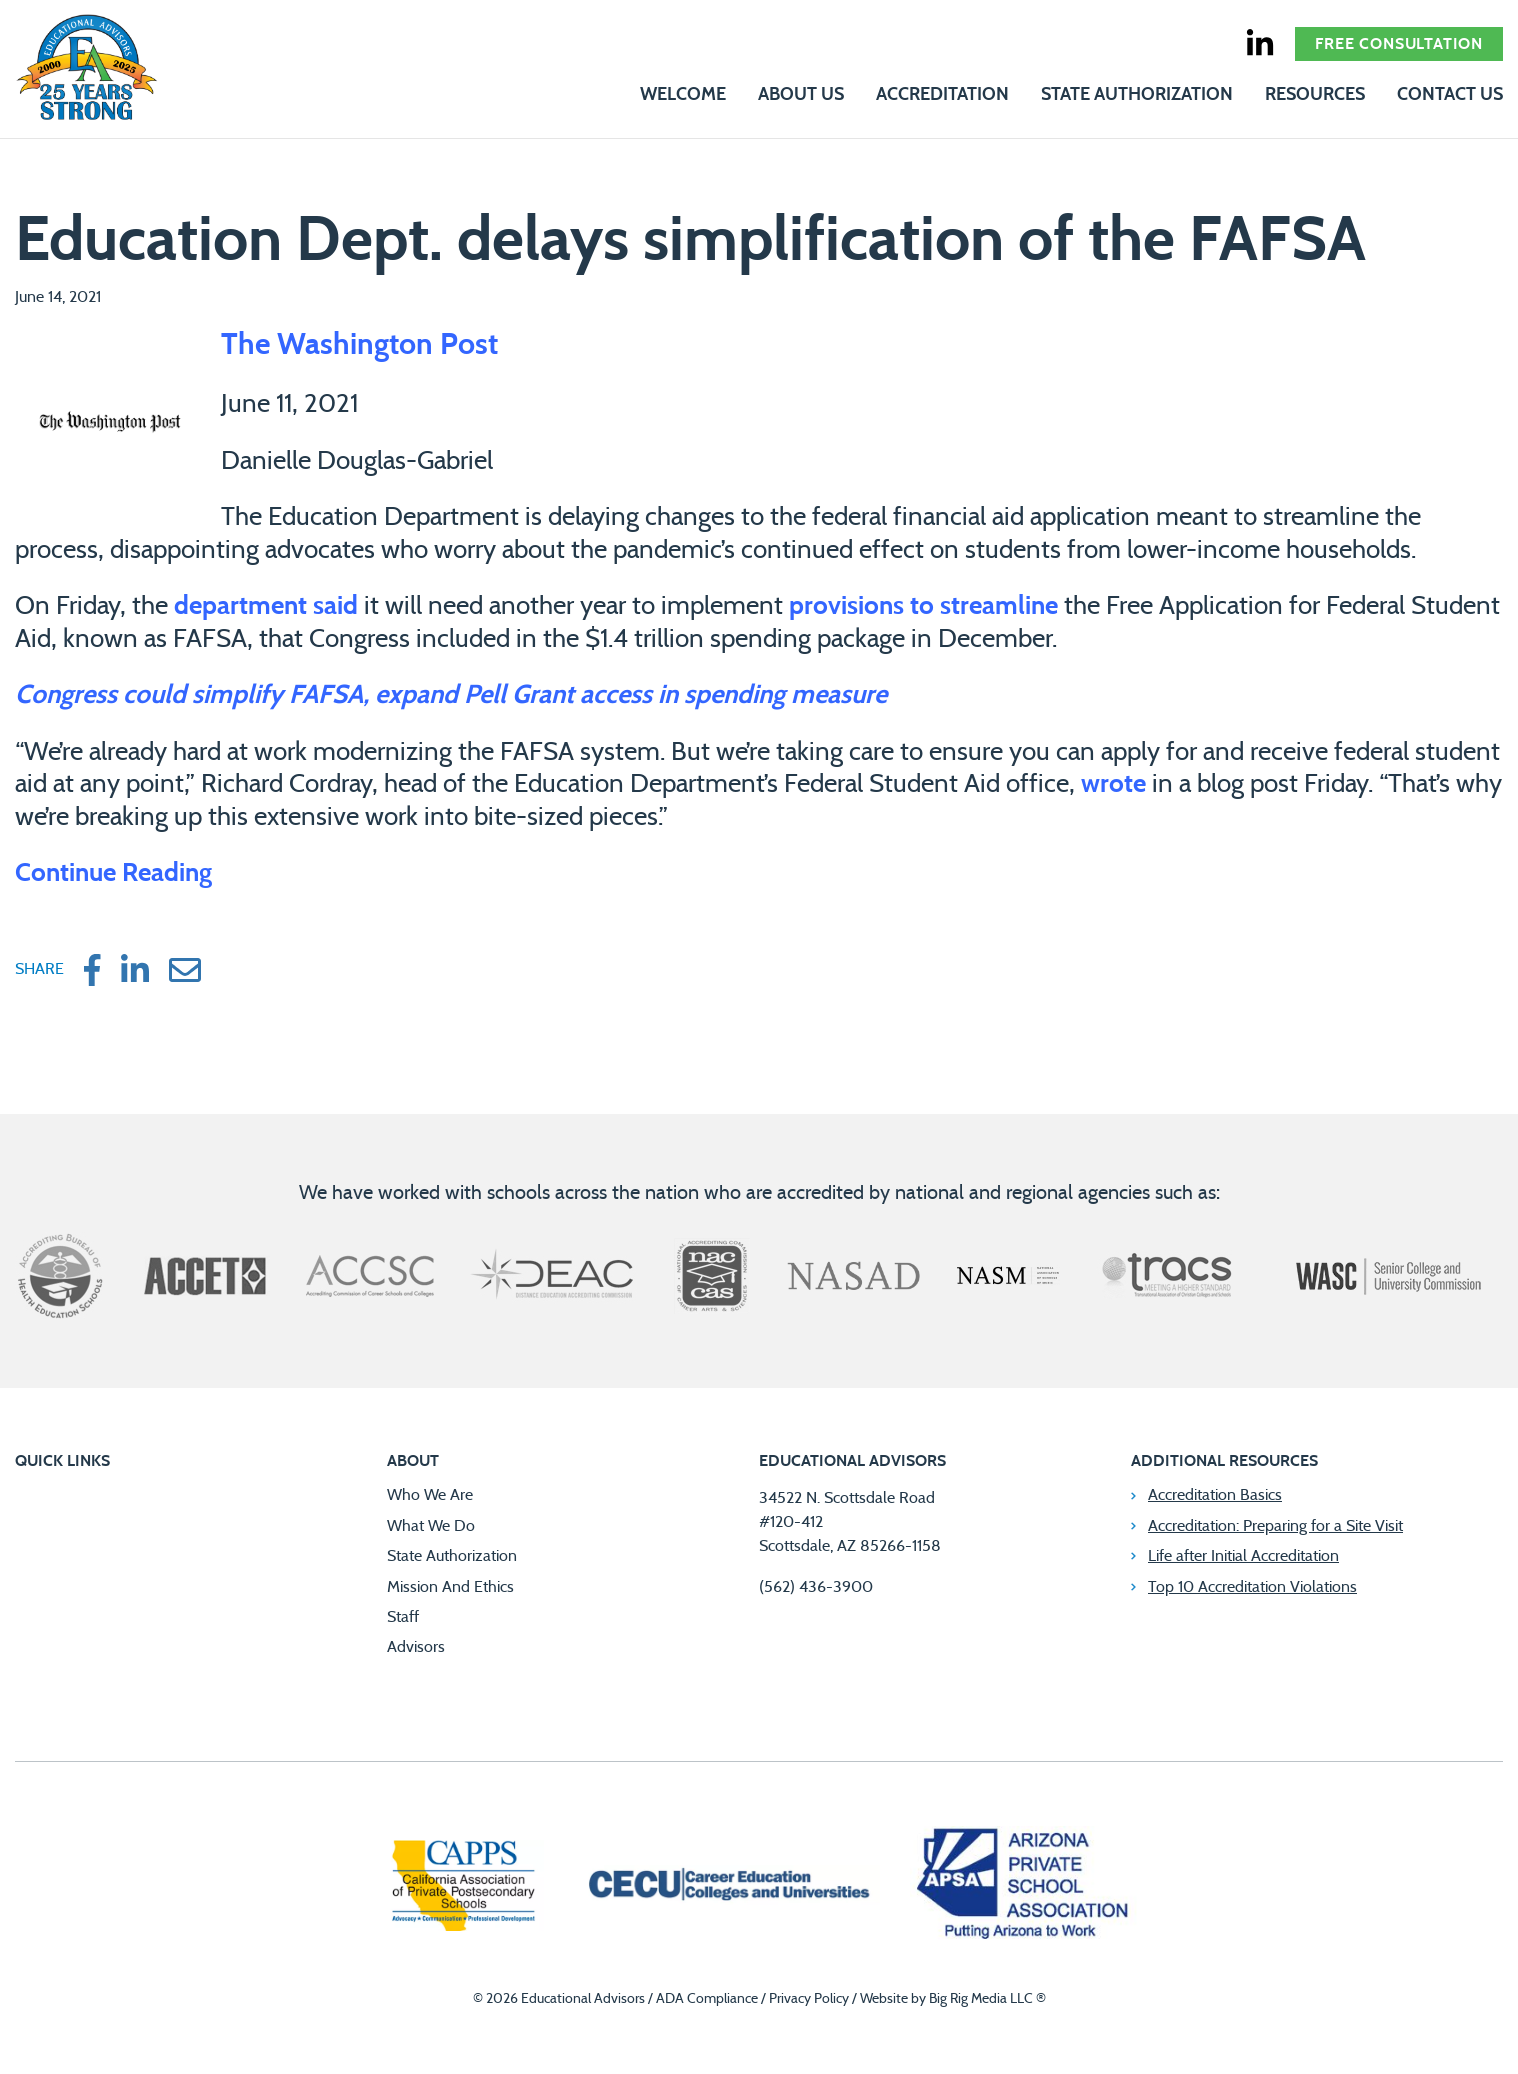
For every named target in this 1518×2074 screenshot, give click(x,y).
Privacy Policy (809, 1999)
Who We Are (430, 1495)
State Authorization (1137, 95)
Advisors (416, 1647)
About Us (801, 95)
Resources (1315, 95)
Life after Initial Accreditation (1243, 1556)
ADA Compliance (707, 1999)
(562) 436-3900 (816, 1587)
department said (266, 606)
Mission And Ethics (450, 1587)
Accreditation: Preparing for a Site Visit (1275, 1526)
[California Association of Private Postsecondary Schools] (463, 1888)
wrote (1113, 784)
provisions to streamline (923, 606)
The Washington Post (359, 345)
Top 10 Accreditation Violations (1252, 1587)
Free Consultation (1399, 44)
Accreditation (942, 95)
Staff (403, 1617)
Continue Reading (113, 873)
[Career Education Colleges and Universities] (727, 1887)
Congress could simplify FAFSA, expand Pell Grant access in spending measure (451, 695)
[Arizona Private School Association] (1023, 1888)
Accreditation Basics (1215, 1495)
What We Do (431, 1526)
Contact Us (1450, 95)
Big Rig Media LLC (981, 1999)
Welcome (683, 95)
